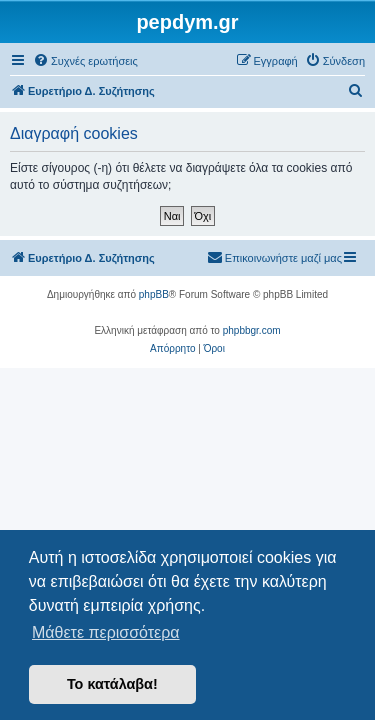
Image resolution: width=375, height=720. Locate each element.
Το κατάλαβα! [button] (112, 684)
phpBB (154, 294)
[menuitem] (85, 61)
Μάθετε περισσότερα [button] (106, 632)
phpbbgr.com (252, 330)
